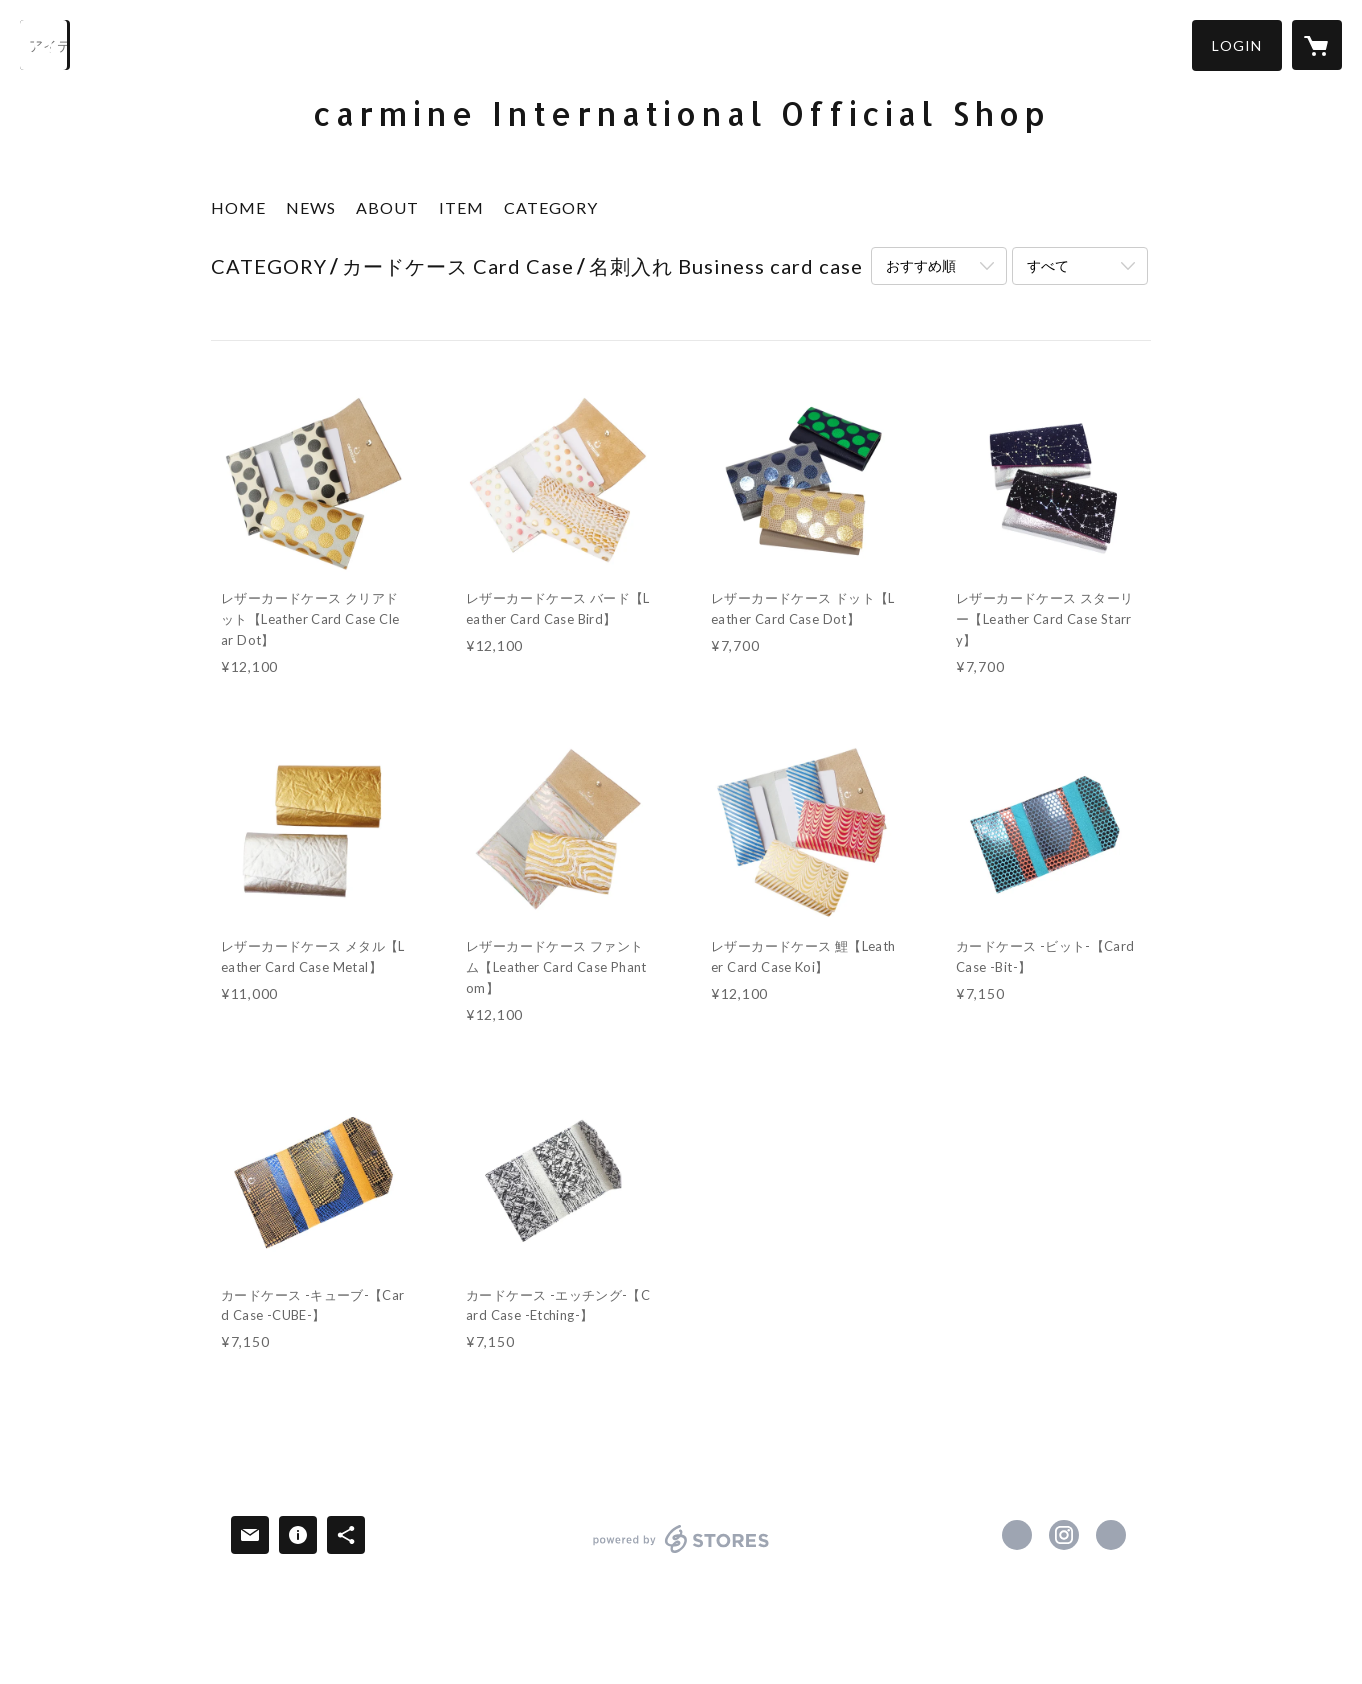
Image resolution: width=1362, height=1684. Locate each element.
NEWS (311, 207)
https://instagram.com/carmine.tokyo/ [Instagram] (1064, 1535)
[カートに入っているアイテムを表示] (1317, 45)
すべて (1048, 265)
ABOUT (387, 207)
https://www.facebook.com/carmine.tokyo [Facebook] (1017, 1535)
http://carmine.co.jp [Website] (1111, 1535)
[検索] (45, 45)
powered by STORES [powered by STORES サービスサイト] (681, 1552)
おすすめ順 (921, 265)
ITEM (461, 207)
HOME (238, 207)
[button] (1237, 45)
